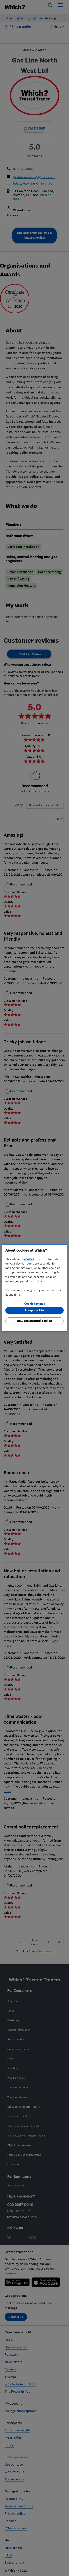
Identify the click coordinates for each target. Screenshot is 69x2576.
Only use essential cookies (34, 1321)
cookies (29, 1259)
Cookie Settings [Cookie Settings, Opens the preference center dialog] (34, 1304)
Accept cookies (34, 1310)
